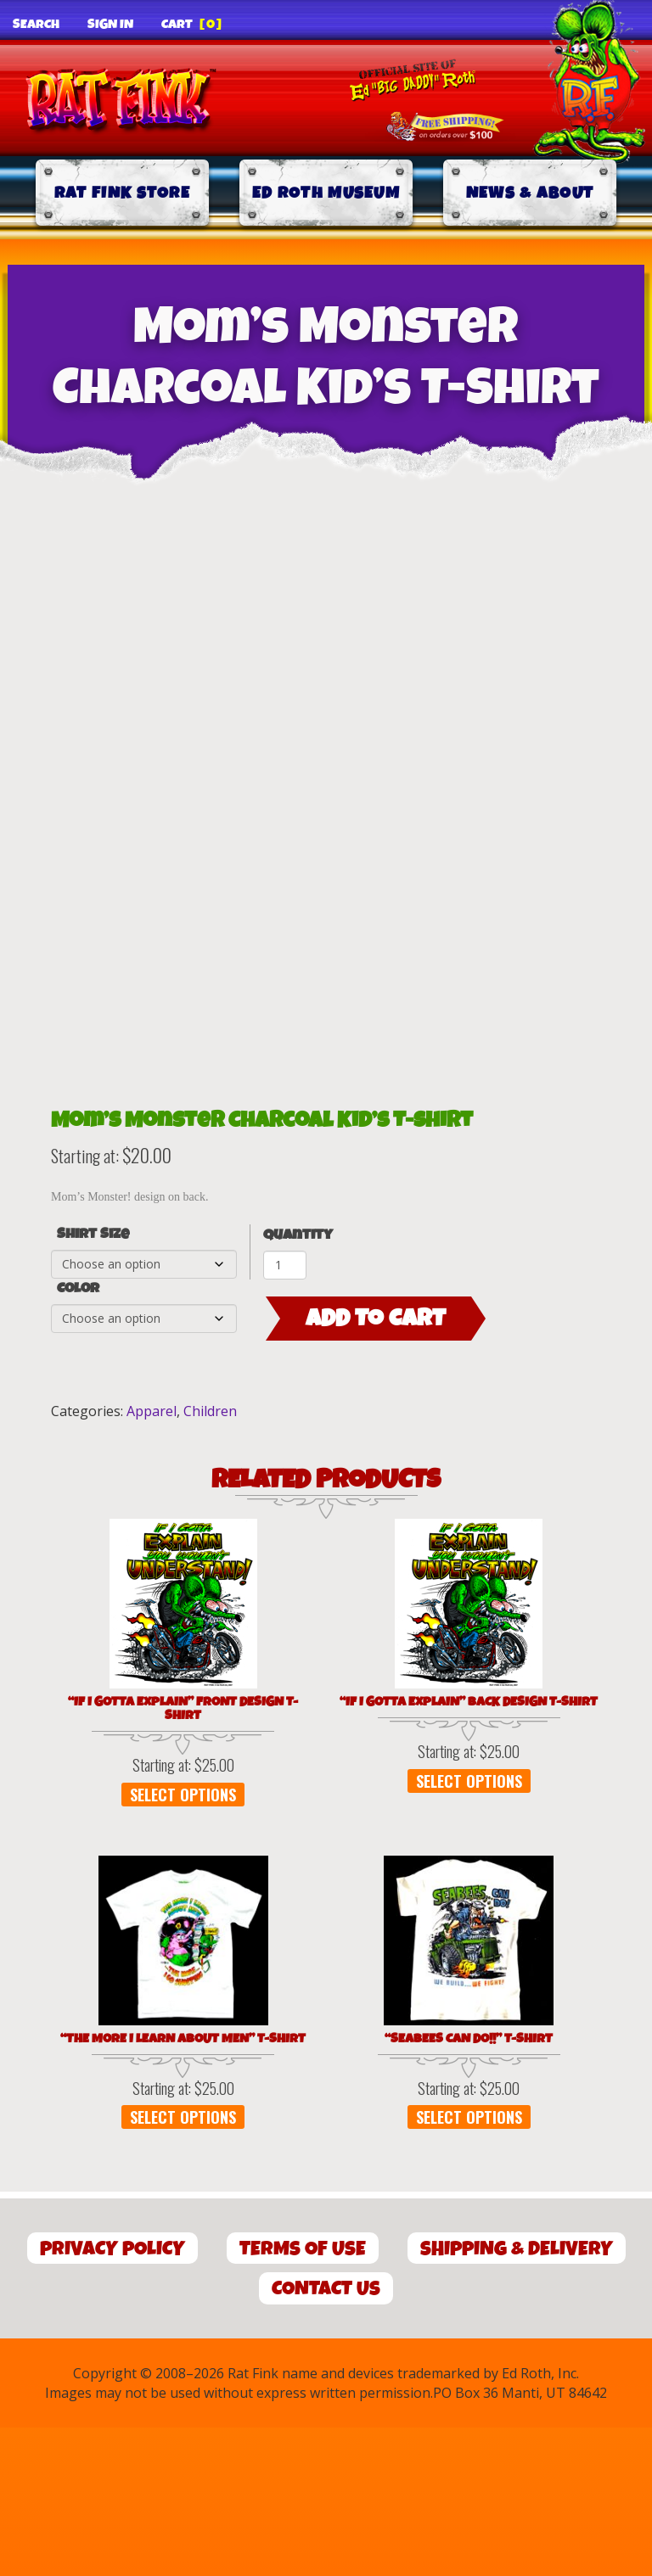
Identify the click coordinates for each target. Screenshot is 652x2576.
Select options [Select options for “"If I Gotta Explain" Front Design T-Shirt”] (183, 1942)
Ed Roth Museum (326, 193)
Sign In (110, 24)
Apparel (151, 1558)
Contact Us (326, 2437)
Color (78, 1436)
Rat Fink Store (122, 193)
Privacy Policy (112, 2397)
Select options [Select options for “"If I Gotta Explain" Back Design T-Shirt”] (469, 1929)
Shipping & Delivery (516, 2397)
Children (210, 1558)
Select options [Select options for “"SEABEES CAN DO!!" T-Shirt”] (469, 2265)
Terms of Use (302, 2397)
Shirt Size (93, 1382)
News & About (530, 193)
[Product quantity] (284, 1412)
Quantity (298, 1382)
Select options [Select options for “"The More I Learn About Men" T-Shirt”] (183, 2265)
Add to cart (376, 1466)
